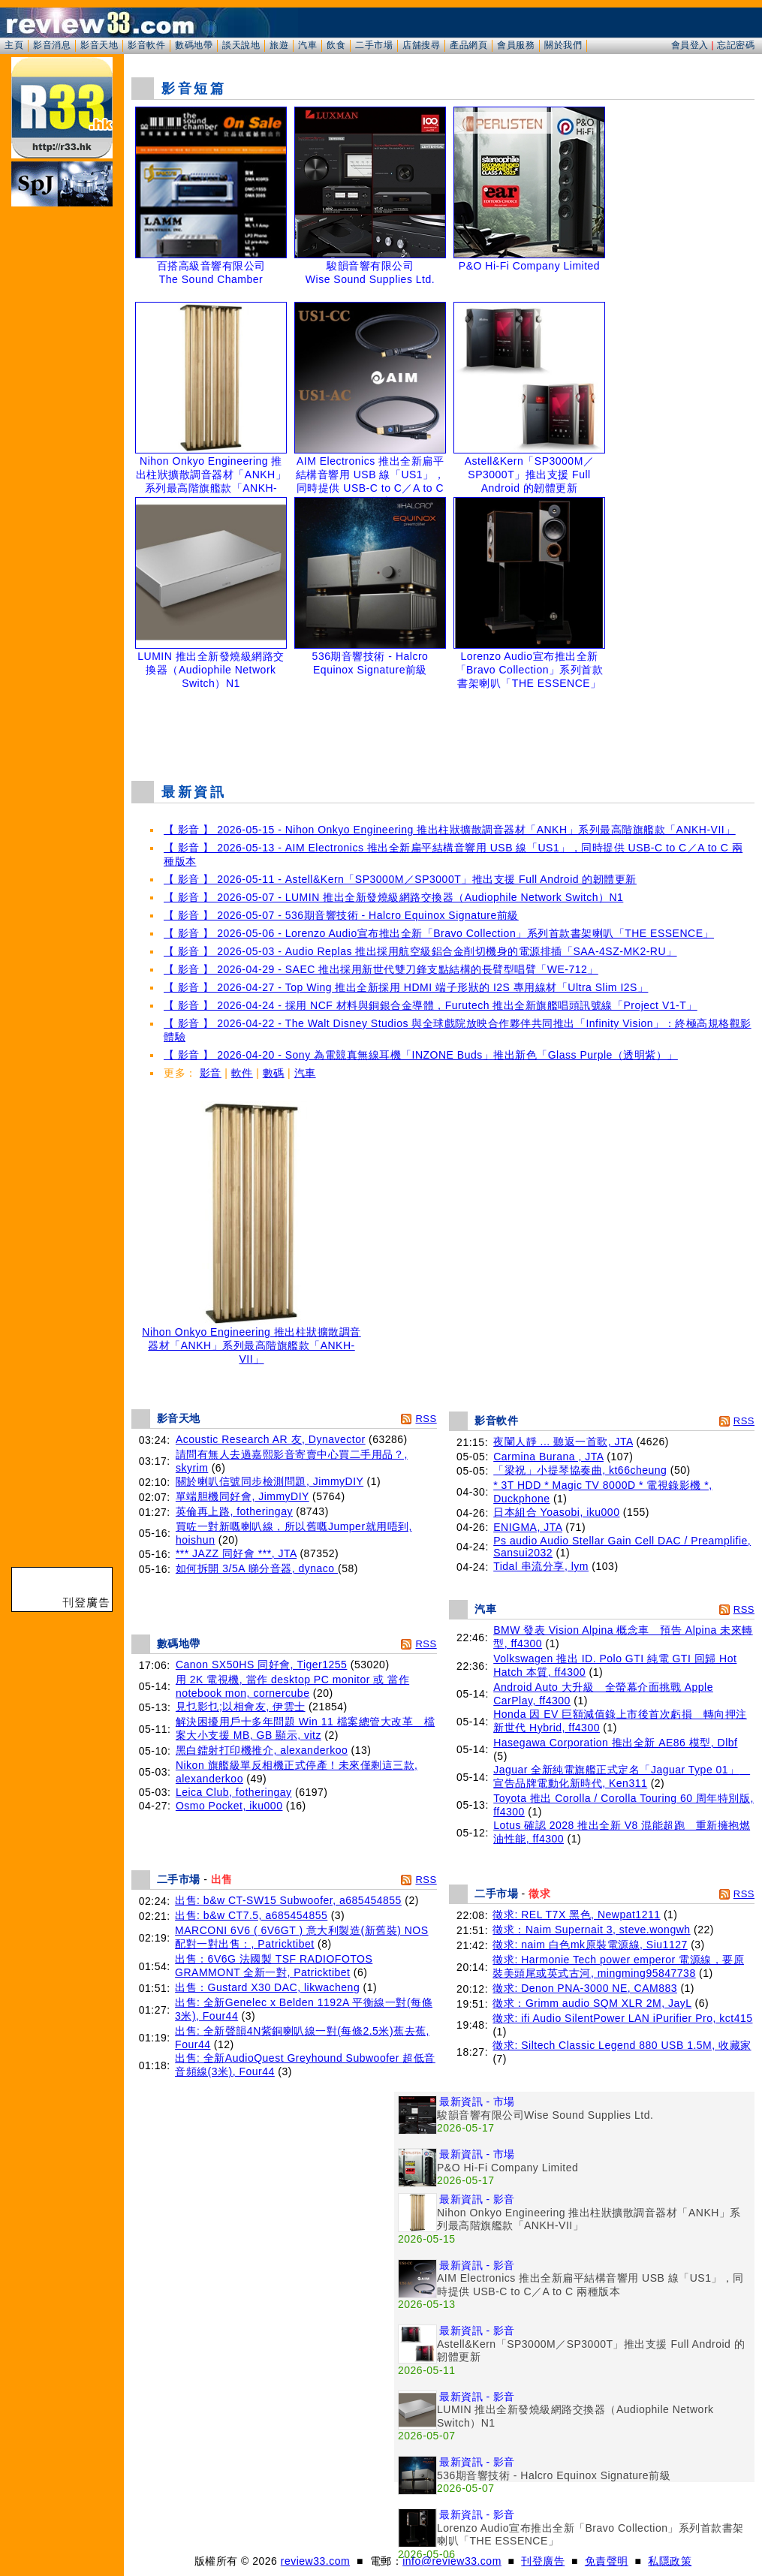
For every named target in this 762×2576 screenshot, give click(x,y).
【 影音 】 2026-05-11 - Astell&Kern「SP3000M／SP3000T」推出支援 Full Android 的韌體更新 (400, 879)
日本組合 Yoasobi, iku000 (556, 1512)
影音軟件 (146, 45)
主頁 (14, 45)
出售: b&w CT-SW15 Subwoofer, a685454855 (288, 1900)
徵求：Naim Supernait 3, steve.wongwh (591, 1930)
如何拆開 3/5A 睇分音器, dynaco (257, 1568)
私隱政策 (669, 2561)
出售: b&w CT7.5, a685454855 (251, 1915)
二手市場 (374, 45)
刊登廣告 (543, 2561)
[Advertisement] (443, 731)
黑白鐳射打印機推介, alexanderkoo (262, 1750)
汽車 (307, 45)
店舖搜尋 (421, 45)
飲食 (336, 45)
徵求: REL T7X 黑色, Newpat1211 (576, 1915)
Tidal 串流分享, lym (541, 1566)
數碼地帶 (193, 45)
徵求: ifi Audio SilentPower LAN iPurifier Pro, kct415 (622, 2018)
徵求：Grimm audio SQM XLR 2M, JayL (591, 2003)
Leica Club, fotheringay (234, 1792)
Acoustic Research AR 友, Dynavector (271, 1439)
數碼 (274, 1073)
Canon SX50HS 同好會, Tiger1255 (262, 1665)
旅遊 (279, 45)
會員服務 (516, 45)
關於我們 (563, 45)
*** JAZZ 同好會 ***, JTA (236, 1553)
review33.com (315, 2561)
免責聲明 (606, 2561)
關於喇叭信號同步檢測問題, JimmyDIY (269, 1481)
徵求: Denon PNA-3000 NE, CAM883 (584, 1988)
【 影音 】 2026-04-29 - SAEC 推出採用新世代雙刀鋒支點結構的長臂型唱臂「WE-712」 (381, 969)
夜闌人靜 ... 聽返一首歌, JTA (563, 1442)
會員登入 (690, 45)
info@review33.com (451, 2561)
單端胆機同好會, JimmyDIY (242, 1496)
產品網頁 (468, 45)
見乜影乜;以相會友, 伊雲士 (241, 1707)
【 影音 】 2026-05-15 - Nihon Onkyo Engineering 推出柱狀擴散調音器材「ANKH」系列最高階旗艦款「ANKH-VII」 (450, 830)
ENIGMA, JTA (527, 1527)
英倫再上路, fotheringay (234, 1511)
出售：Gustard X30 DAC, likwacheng (267, 1987)
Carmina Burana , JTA (548, 1457)
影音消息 (52, 45)
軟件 (242, 1073)
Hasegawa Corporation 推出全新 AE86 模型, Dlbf (615, 1743)
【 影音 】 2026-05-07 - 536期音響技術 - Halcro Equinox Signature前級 (341, 915)
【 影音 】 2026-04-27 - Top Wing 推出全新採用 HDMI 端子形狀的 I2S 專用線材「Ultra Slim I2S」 (406, 987)
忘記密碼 (735, 45)
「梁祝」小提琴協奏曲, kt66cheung (580, 1470)
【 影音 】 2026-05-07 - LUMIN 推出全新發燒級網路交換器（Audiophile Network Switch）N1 (393, 897)
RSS (425, 1418)
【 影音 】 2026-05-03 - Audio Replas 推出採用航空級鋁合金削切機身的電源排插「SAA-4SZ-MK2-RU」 (420, 951)
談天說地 (241, 45)
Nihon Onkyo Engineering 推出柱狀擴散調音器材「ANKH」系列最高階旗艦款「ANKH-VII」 (251, 1340)
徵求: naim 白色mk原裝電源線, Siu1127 (589, 1945)
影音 (210, 1073)
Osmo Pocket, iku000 (229, 1806)
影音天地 (99, 45)
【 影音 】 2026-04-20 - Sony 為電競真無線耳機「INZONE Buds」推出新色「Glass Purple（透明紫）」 (421, 1055)
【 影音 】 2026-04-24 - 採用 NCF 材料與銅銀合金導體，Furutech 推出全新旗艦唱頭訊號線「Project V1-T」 (430, 1005)
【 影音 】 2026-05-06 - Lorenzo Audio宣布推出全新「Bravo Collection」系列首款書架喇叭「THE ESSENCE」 (439, 933)
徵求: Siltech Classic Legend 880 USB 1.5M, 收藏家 (621, 2045)
